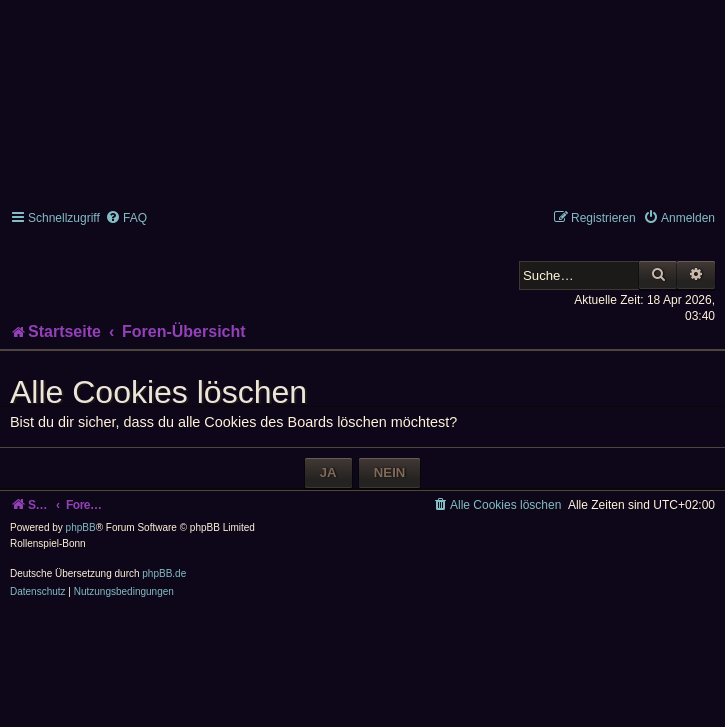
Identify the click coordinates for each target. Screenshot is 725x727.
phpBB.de (164, 573)
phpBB (81, 527)
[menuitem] (126, 218)
